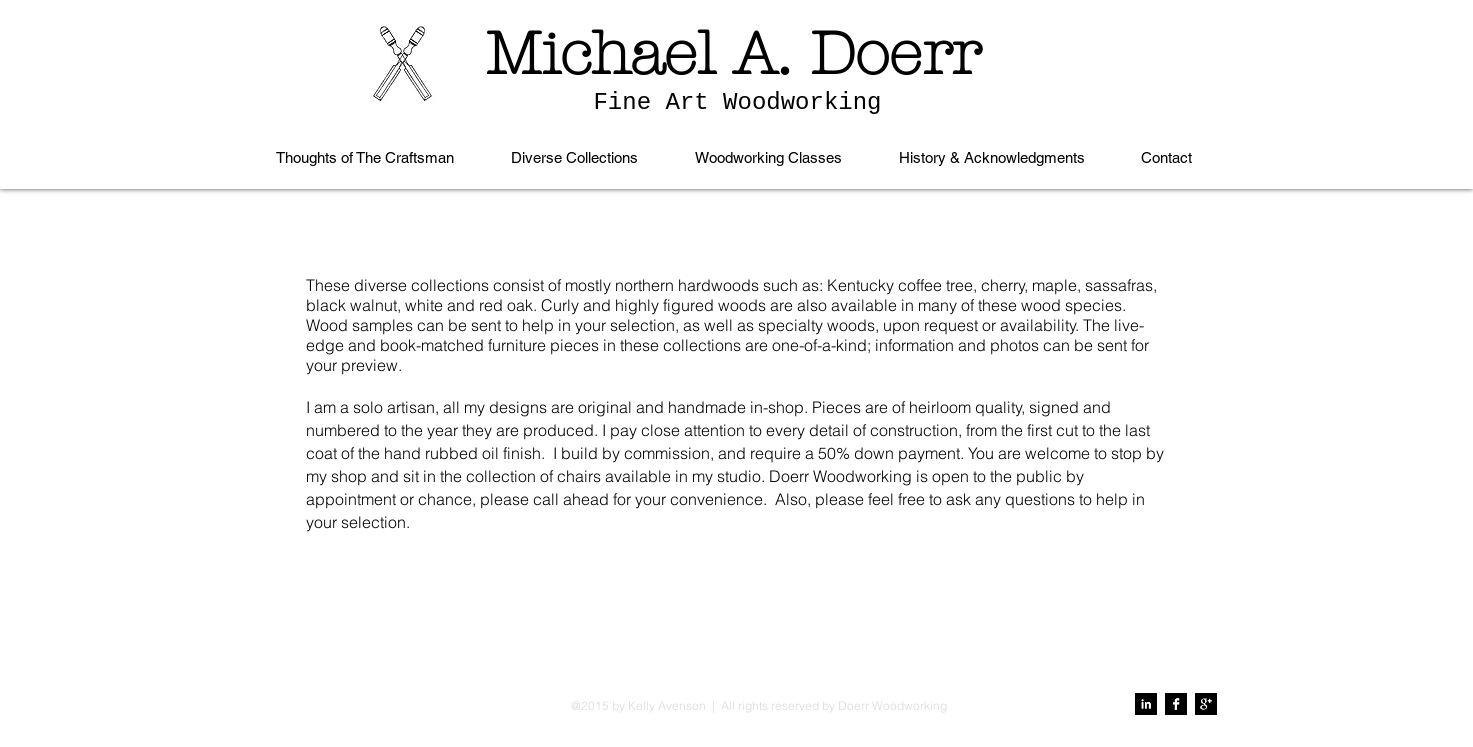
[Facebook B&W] (1176, 704)
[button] (575, 157)
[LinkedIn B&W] (1146, 704)
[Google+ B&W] (1206, 704)
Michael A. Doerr (733, 54)
